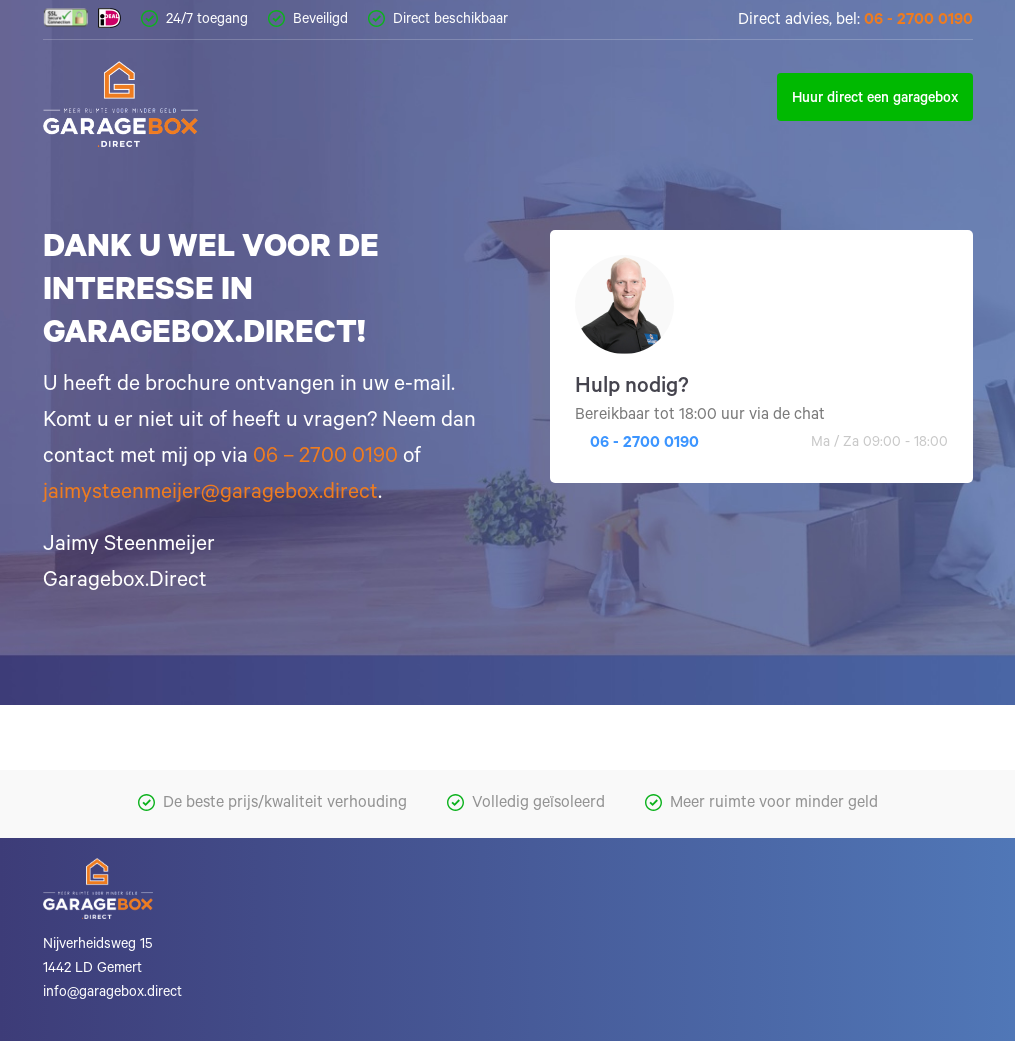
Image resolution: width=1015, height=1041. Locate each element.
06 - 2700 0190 (918, 21)
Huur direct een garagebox (875, 100)
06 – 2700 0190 (325, 458)
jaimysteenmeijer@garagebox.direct (210, 494)
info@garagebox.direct (112, 994)
